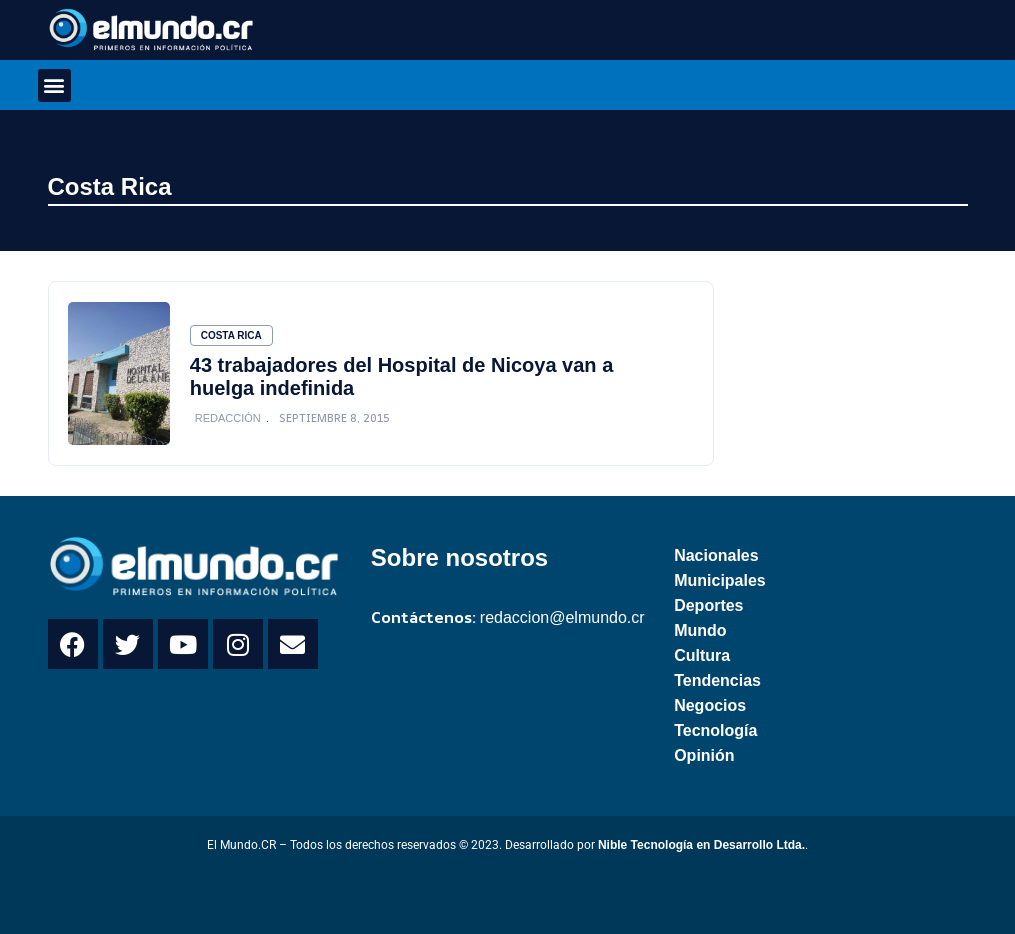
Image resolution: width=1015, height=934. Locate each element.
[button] (54, 85)
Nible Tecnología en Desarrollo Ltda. (701, 845)
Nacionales (716, 555)
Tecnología (715, 730)
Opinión (704, 755)
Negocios (710, 705)
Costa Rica (110, 186)
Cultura (702, 655)
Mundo (700, 630)
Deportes (708, 605)
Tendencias (717, 680)
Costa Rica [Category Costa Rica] (231, 335)
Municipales (720, 580)
